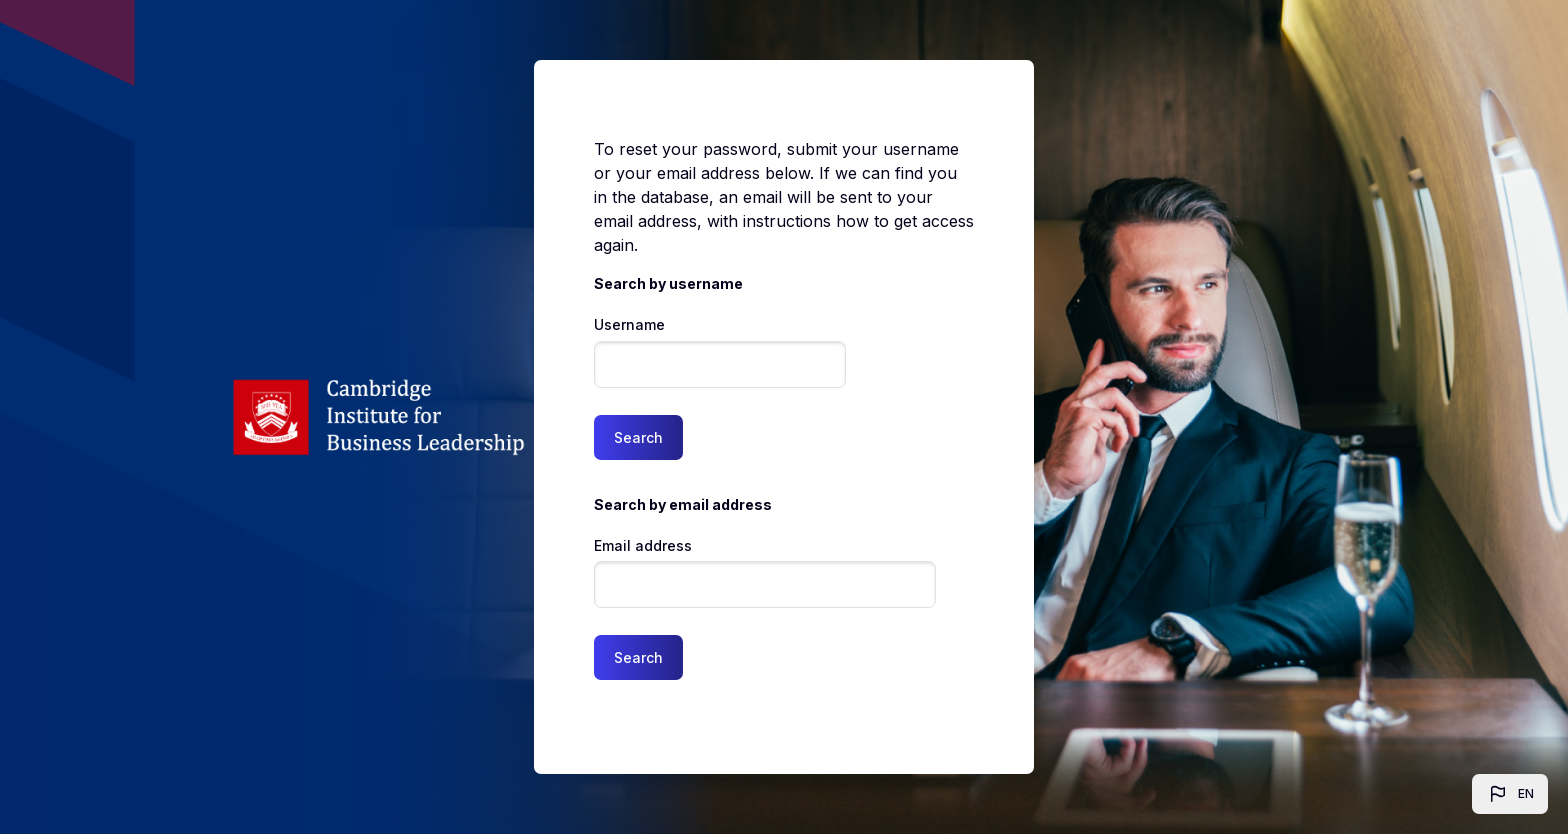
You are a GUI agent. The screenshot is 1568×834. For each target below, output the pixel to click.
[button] (1510, 794)
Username (629, 324)
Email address (643, 545)
